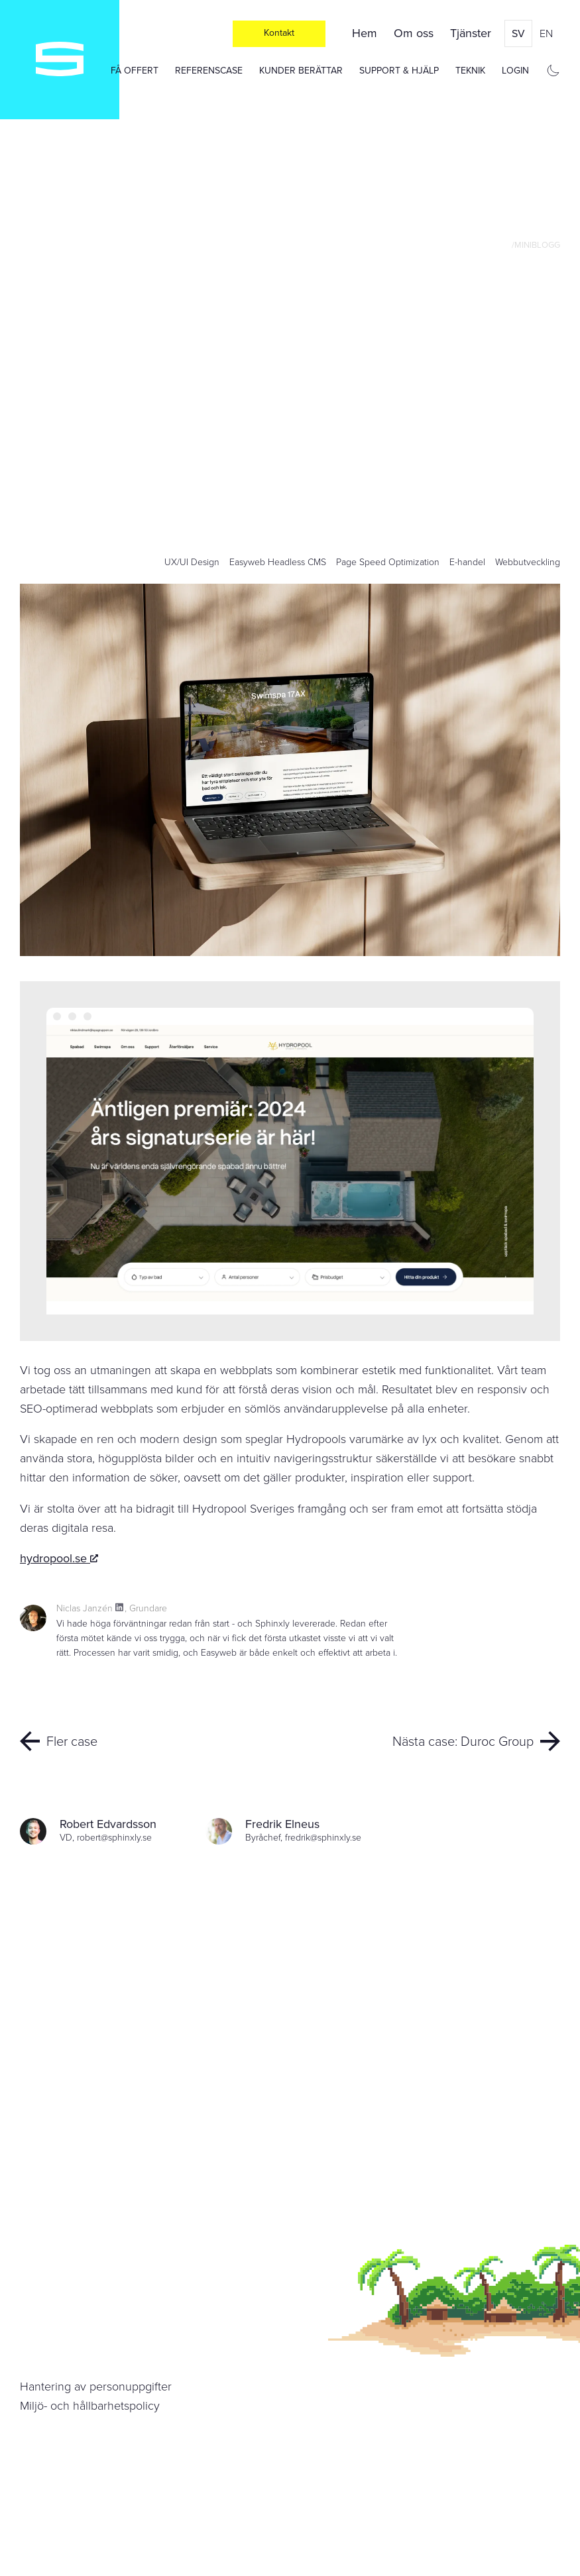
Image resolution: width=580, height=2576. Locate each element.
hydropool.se (59, 1558)
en (546, 33)
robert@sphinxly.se (114, 1838)
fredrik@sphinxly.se (323, 1838)
